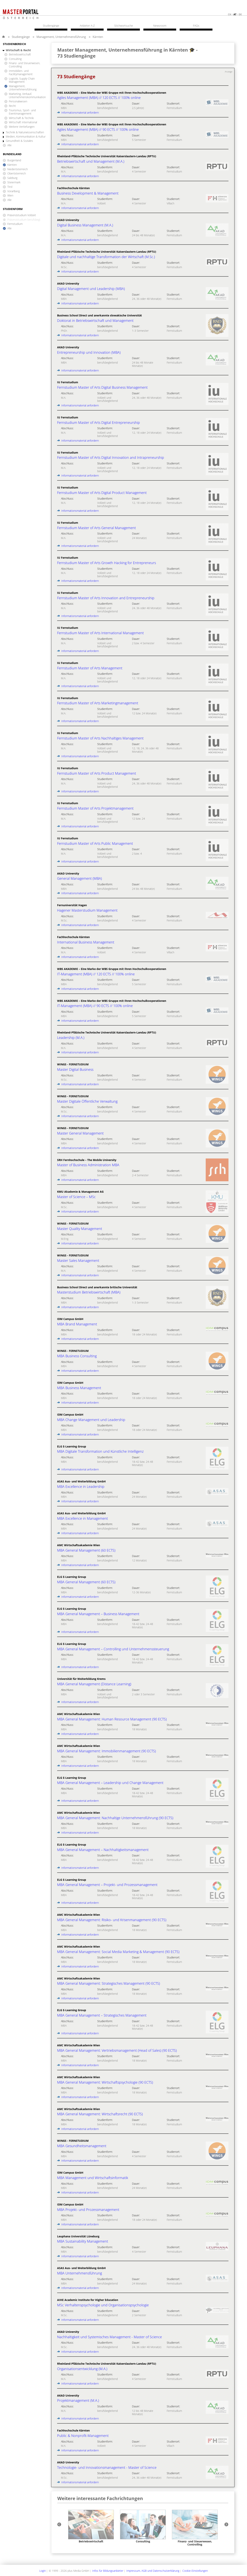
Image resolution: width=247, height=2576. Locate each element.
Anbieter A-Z (87, 25)
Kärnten (98, 37)
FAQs (196, 25)
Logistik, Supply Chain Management (22, 80)
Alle (9, 145)
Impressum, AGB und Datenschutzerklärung (152, 2571)
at (234, 14)
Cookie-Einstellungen (195, 2571)
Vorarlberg (13, 191)
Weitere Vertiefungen (22, 126)
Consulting (15, 59)
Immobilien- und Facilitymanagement (21, 72)
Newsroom (159, 25)
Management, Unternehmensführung (61, 37)
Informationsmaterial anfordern (78, 112)
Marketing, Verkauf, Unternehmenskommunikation (27, 95)
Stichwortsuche (123, 25)
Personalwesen (18, 101)
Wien (10, 195)
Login (42, 2571)
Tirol (9, 187)
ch (229, 14)
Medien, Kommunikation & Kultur (26, 136)
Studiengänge (21, 37)
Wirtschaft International (23, 122)
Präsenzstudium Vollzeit (21, 215)
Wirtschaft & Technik (21, 118)
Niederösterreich (17, 169)
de (240, 14)
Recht (12, 106)
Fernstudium (15, 224)
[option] (91, 2526)
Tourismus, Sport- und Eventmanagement (22, 112)
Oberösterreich (16, 173)
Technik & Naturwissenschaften (25, 132)
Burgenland (14, 160)
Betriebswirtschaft (20, 54)
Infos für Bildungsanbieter (107, 2571)
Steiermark (13, 182)
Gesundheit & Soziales (19, 141)
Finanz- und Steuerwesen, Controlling (24, 65)
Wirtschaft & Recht (18, 50)
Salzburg (12, 178)
